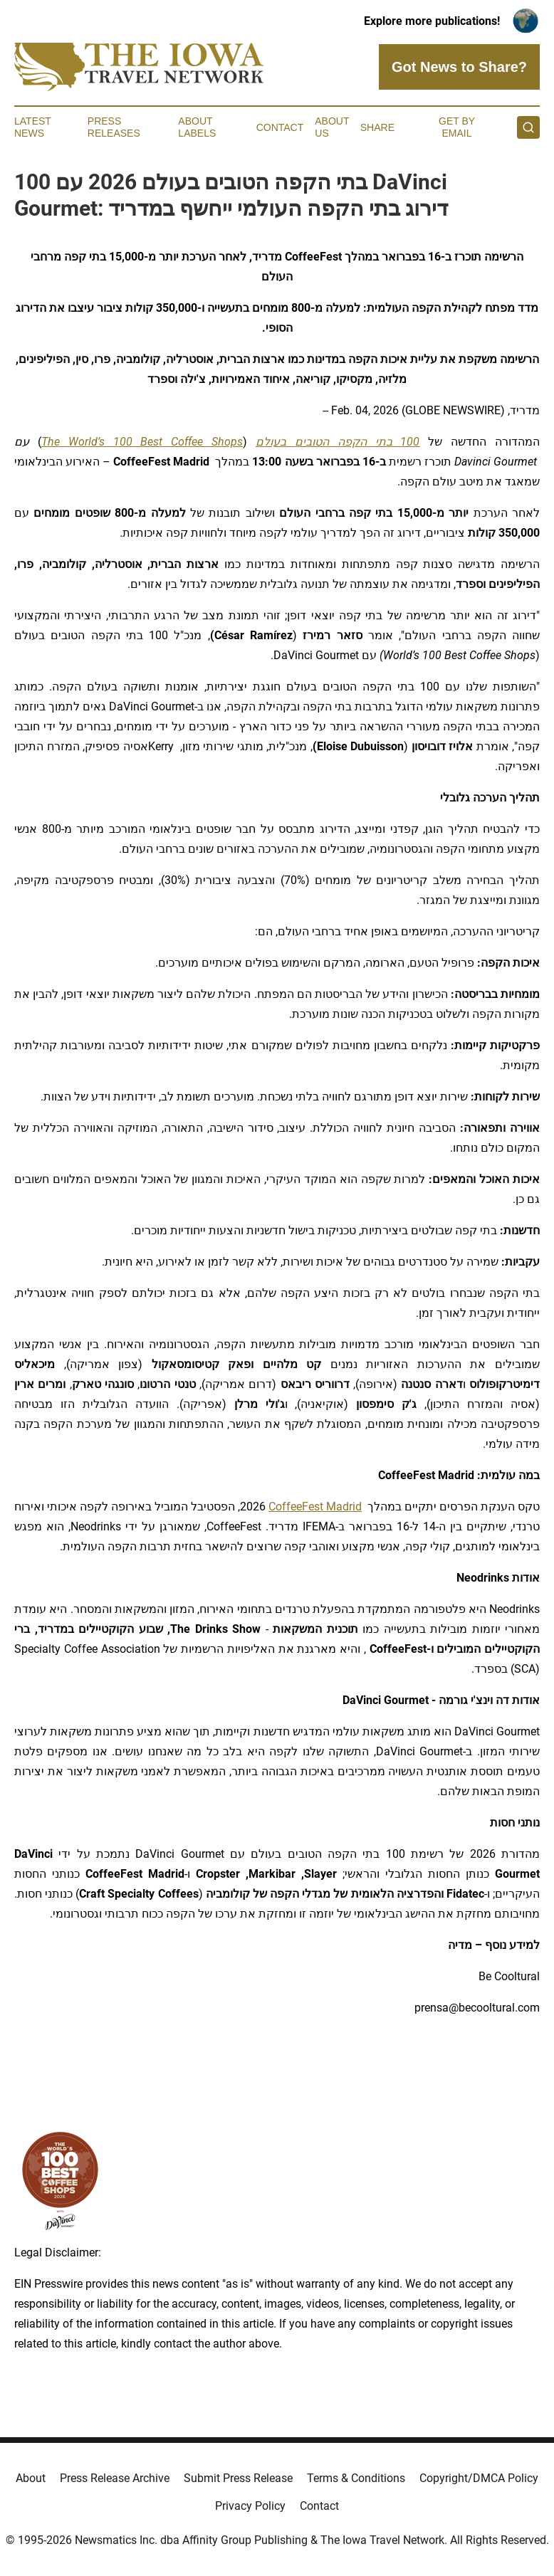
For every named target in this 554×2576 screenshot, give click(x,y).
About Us (332, 127)
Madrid (342, 1506)
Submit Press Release (238, 2478)
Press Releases (114, 127)
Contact (280, 127)
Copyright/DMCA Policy (478, 2478)
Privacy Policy (250, 2506)
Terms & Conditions (356, 2478)
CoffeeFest (295, 1506)
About (31, 2478)
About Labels (197, 127)
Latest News (32, 127)
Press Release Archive (114, 2478)
